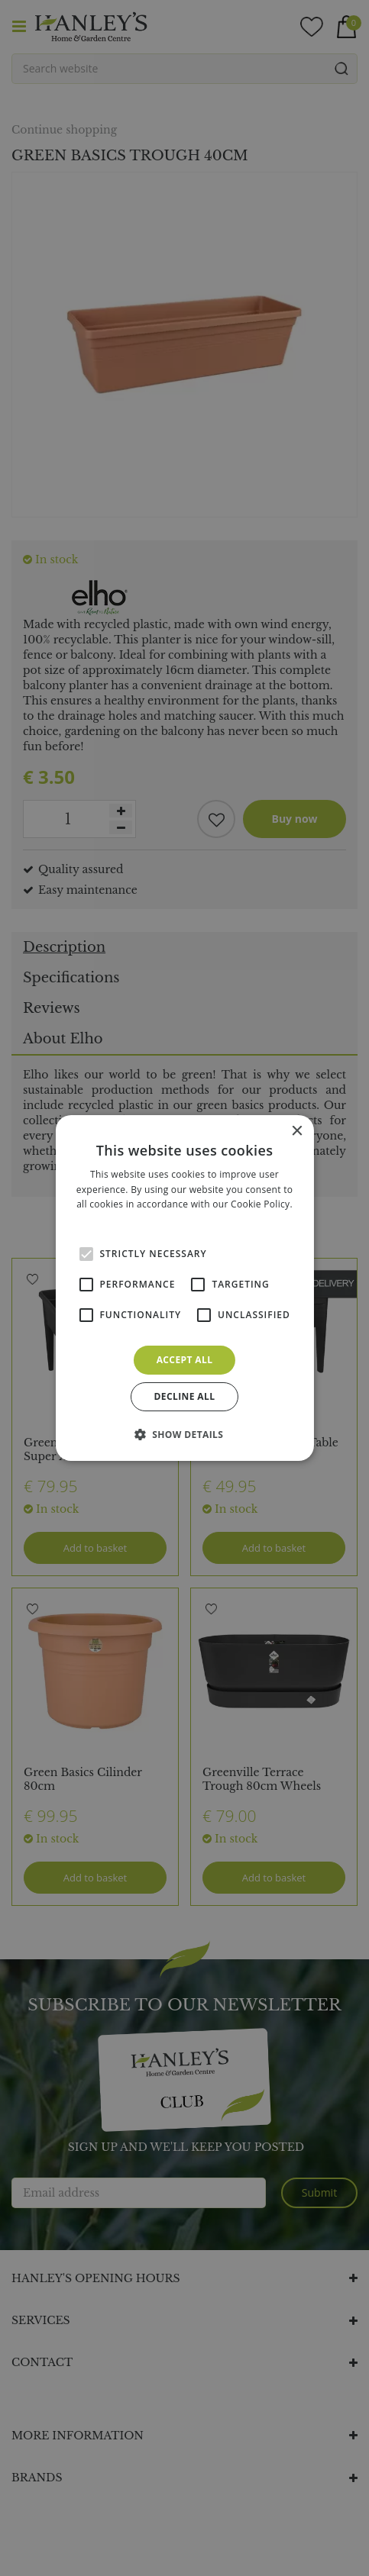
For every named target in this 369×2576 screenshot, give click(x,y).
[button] (185, 1434)
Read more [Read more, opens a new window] (184, 1219)
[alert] (184, 1288)
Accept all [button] (185, 1359)
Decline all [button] (184, 1396)
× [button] (297, 1131)
